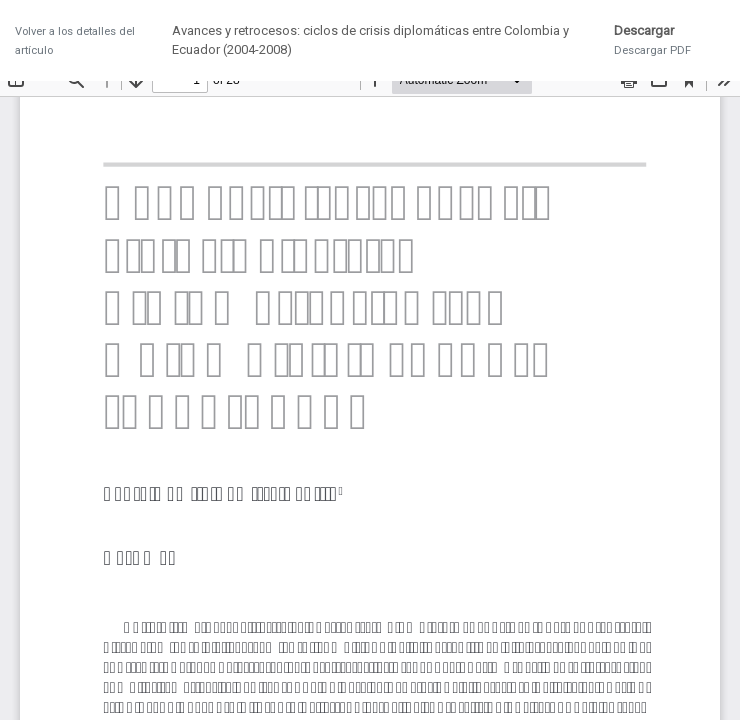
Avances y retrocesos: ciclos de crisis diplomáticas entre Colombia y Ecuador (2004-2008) (370, 40)
